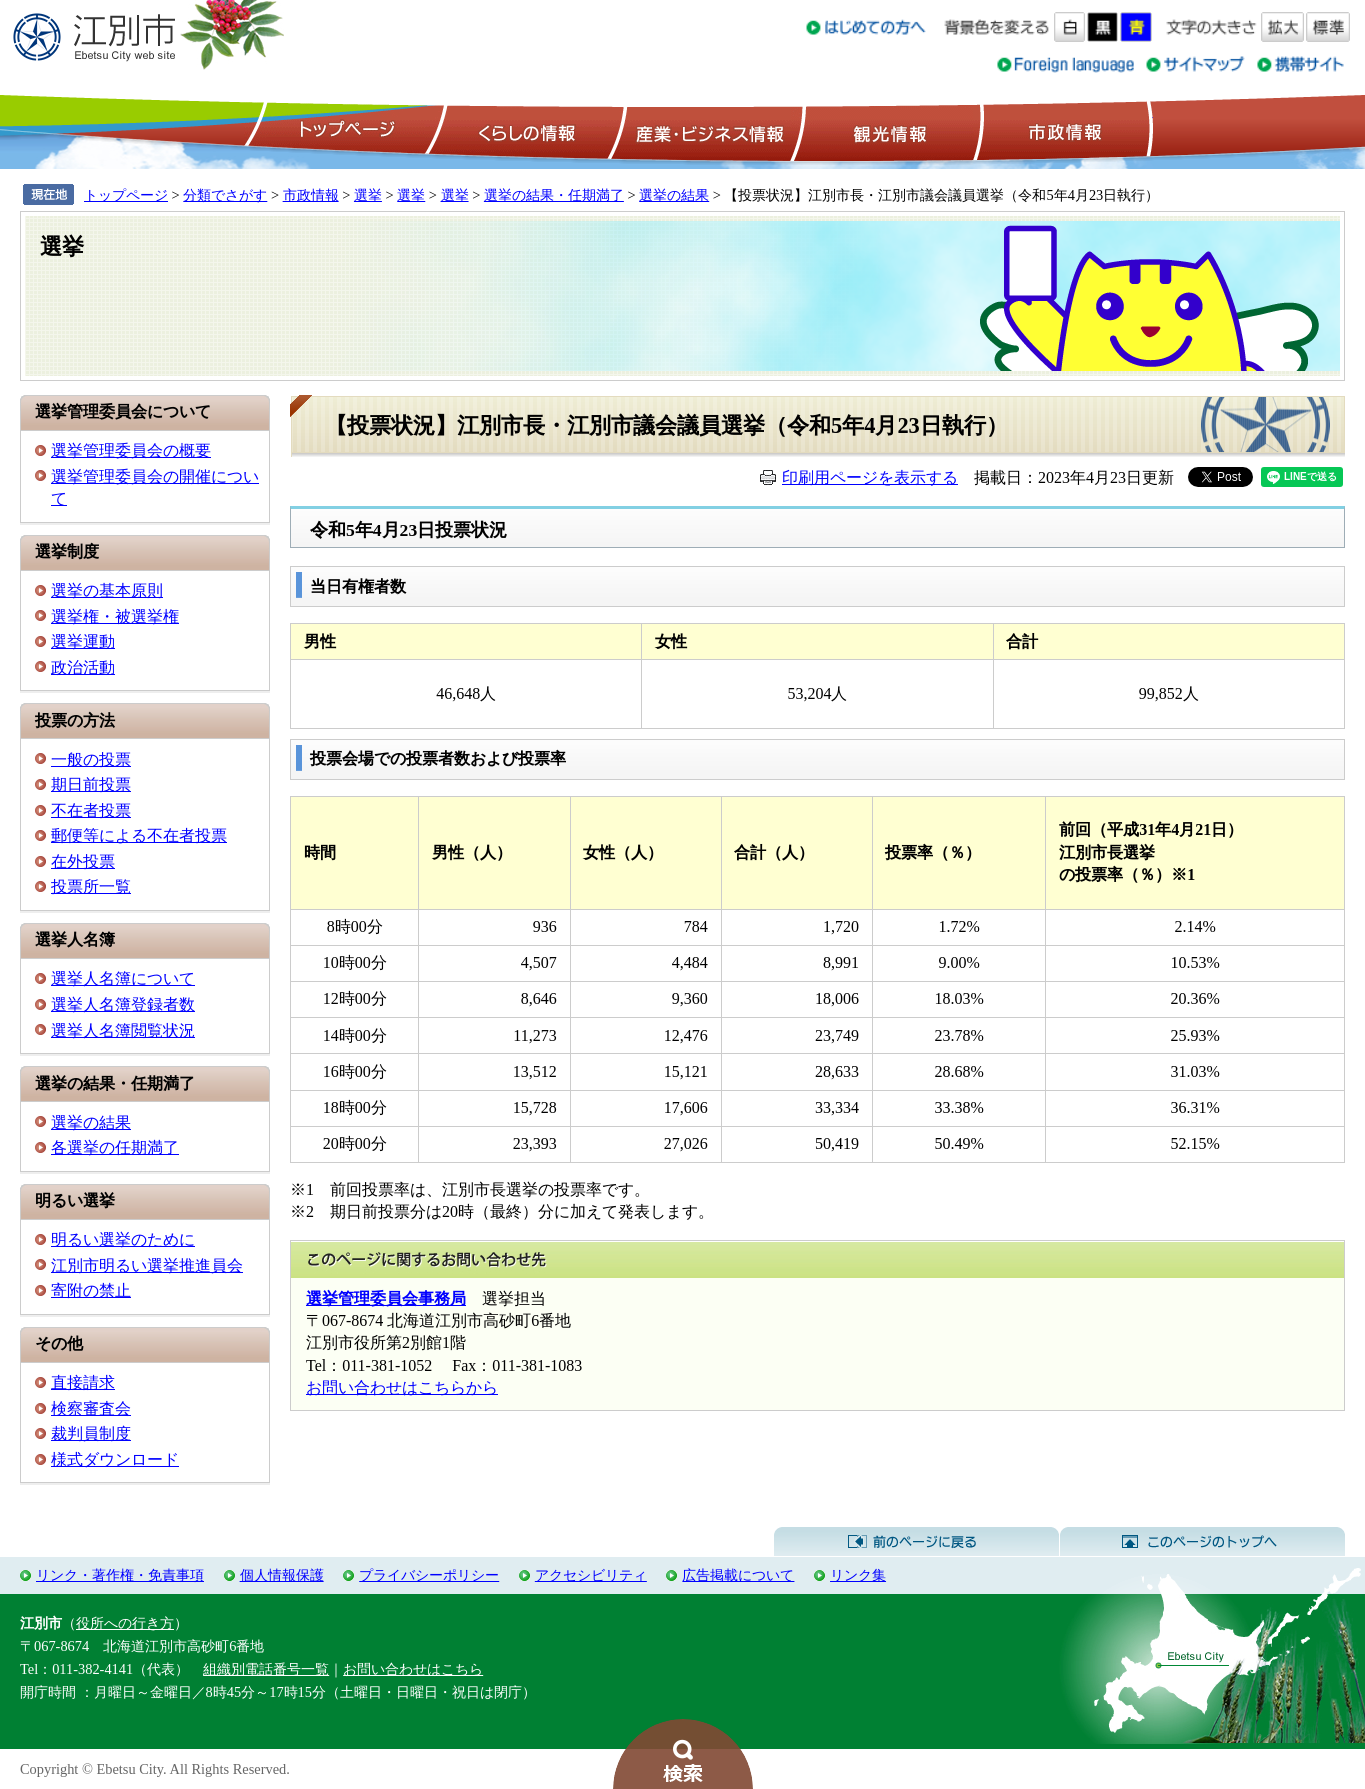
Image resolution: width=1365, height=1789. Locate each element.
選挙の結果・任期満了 (554, 195)
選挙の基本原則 (107, 590)
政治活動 (83, 667)
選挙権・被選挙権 (115, 616)
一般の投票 (91, 759)
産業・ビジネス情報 (706, 131)
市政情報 (1063, 131)
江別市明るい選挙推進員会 (147, 1265)
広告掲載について (738, 1575)
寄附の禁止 (91, 1290)
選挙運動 (83, 641)
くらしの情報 (525, 131)
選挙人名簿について (123, 978)
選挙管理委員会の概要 (131, 450)
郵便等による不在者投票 (139, 835)
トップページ (344, 131)
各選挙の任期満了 (115, 1147)
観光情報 (887, 131)
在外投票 (83, 861)
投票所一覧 (91, 886)
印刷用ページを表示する (870, 477)
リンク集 (858, 1575)
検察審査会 (91, 1408)
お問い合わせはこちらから (402, 1387)
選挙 (368, 195)
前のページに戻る (916, 1542)
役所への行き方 (125, 1623)
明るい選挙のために (123, 1239)
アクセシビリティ (591, 1575)
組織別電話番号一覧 (266, 1669)
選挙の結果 (674, 195)
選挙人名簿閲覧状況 (123, 1030)
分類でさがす (225, 195)
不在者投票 (91, 810)
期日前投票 (91, 784)
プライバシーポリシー (429, 1575)
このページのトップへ (1202, 1542)
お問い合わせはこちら (413, 1669)
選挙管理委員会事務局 (386, 1298)
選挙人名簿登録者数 (123, 1004)
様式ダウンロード (115, 1459)
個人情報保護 (282, 1575)
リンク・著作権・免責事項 (120, 1575)
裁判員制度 (91, 1433)
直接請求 (83, 1382)
